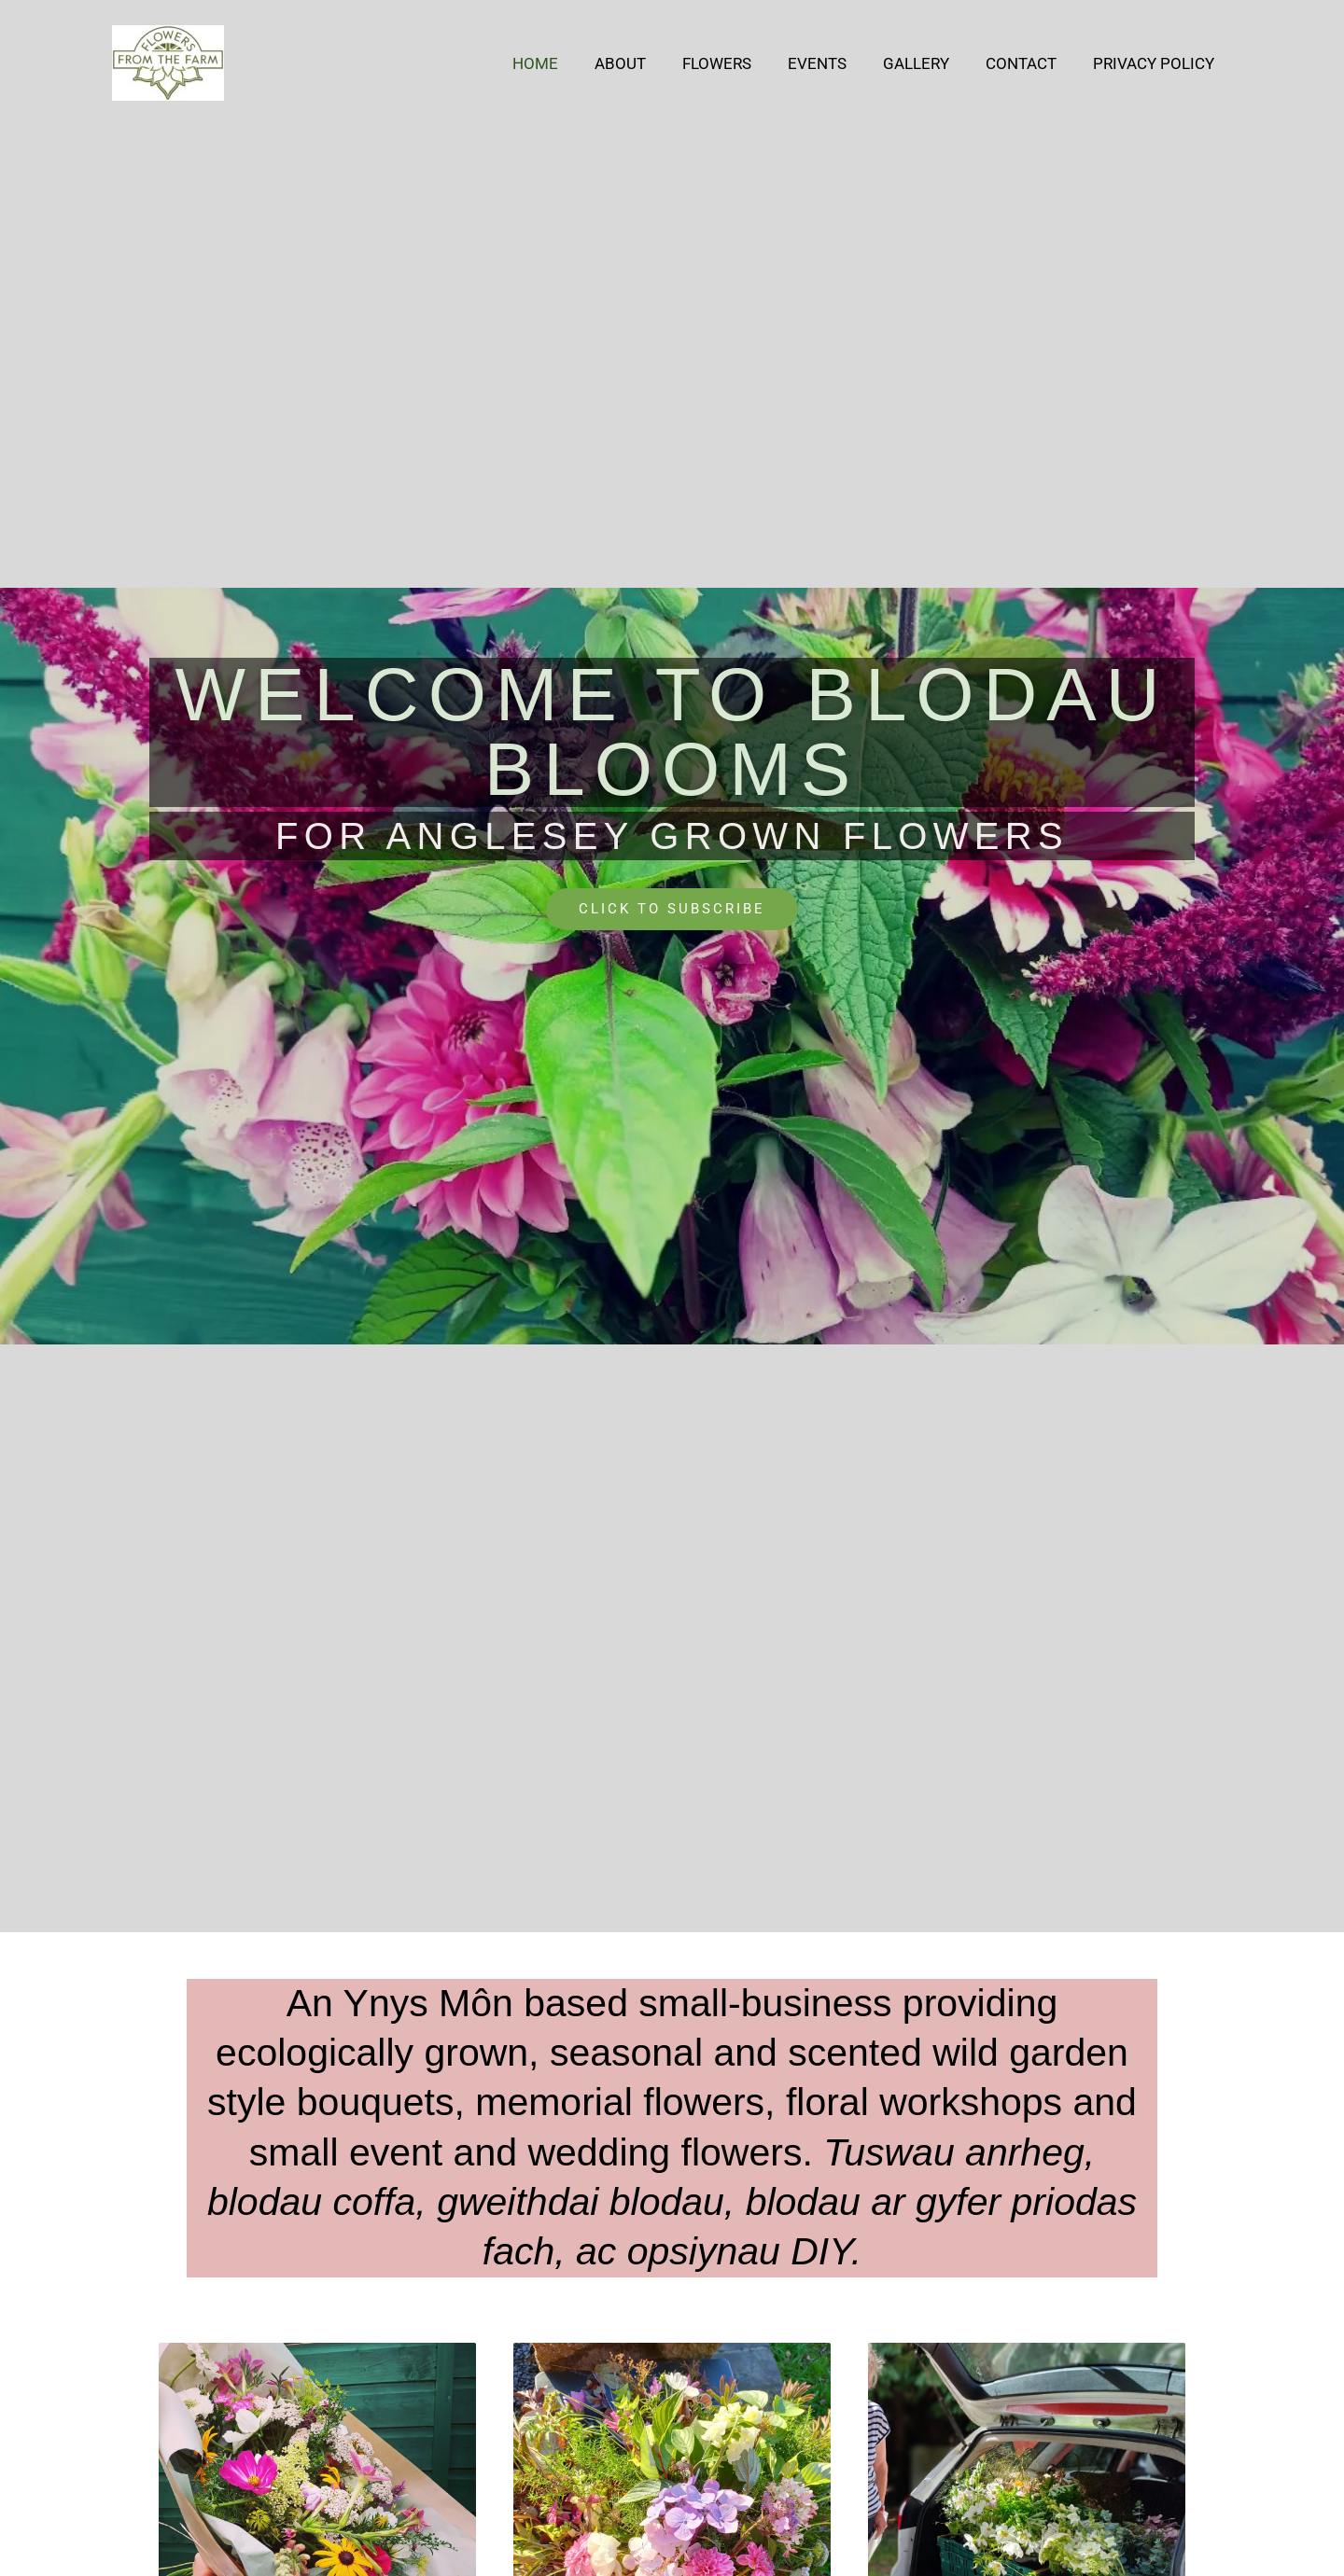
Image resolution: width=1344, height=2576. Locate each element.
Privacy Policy (1155, 63)
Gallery (927, 63)
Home (565, 63)
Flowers (737, 63)
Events (833, 63)
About (645, 63)
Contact (1027, 63)
